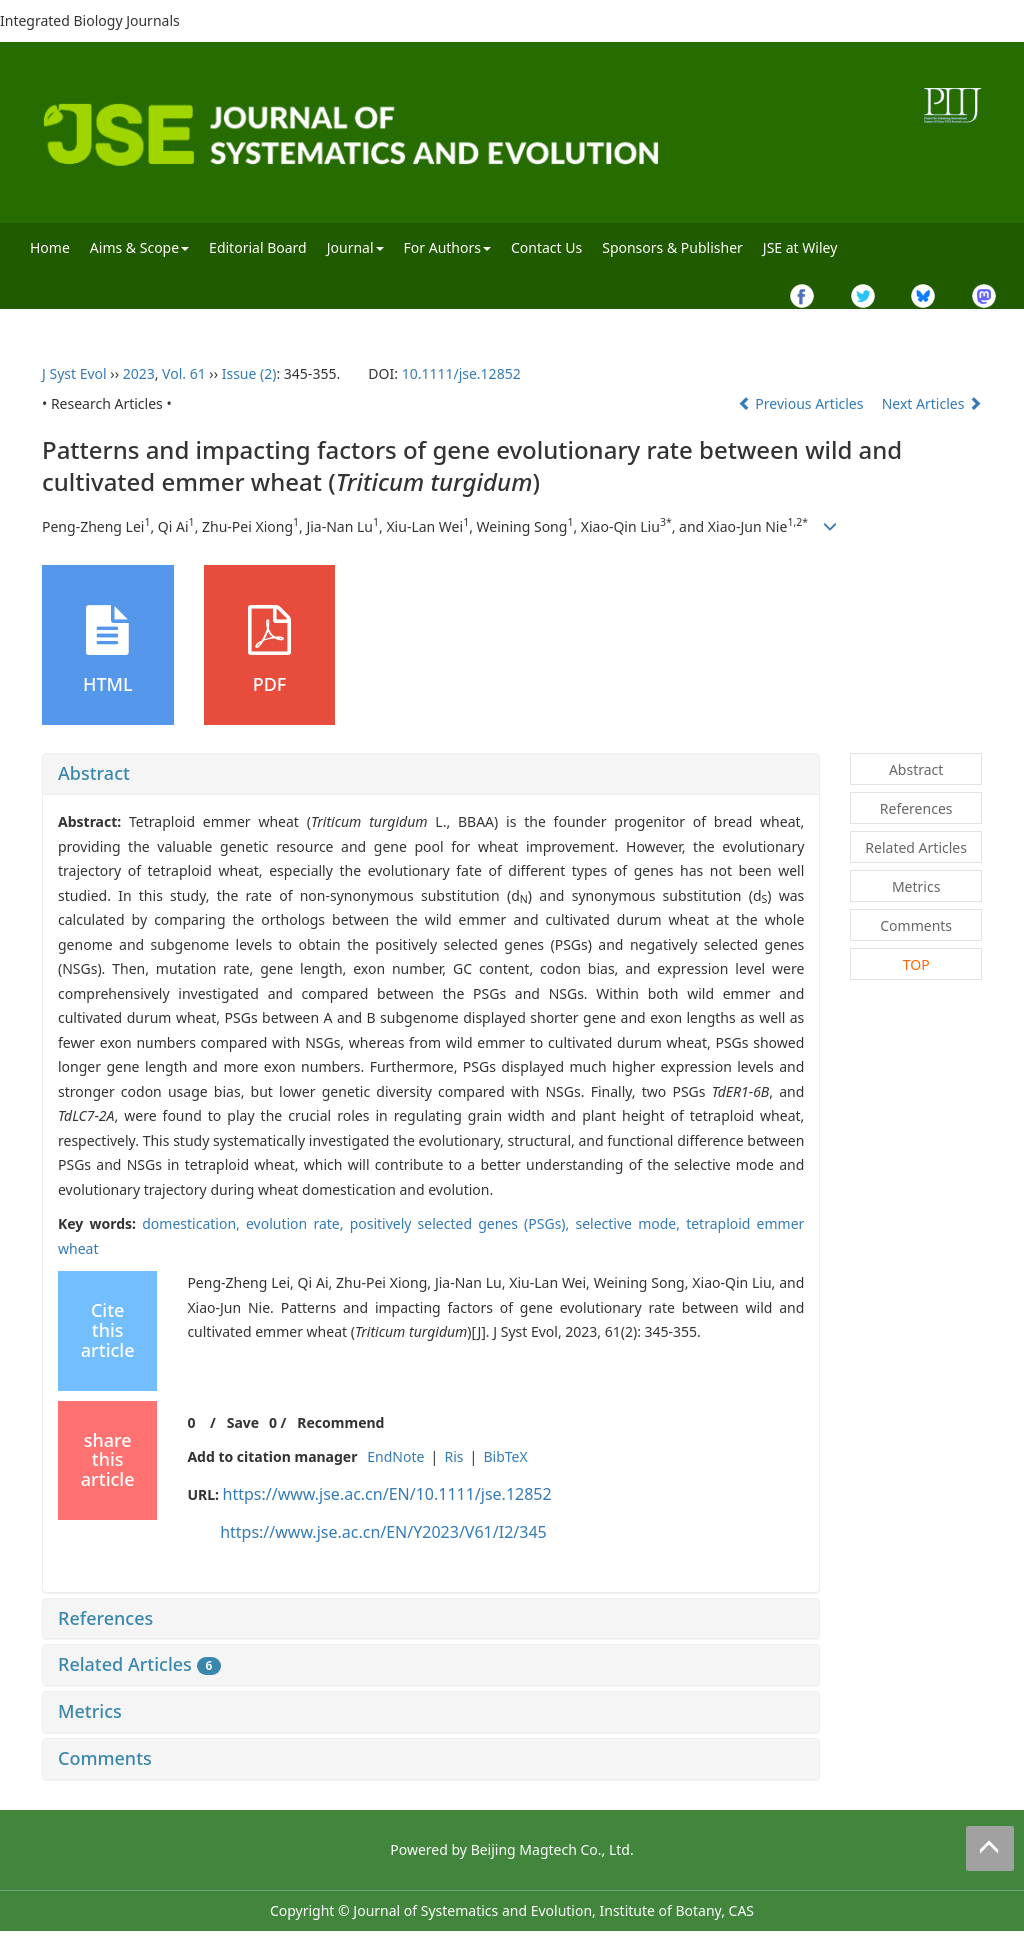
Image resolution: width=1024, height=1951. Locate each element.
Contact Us (546, 247)
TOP (916, 964)
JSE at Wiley (800, 247)
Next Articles (932, 403)
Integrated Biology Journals (90, 20)
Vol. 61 (184, 373)
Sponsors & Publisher (672, 247)
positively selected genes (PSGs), (463, 1223)
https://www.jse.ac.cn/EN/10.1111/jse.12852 (387, 1494)
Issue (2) (249, 373)
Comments (105, 1758)
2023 (139, 373)
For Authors (447, 247)
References (105, 1618)
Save (243, 1422)
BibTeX (505, 1456)
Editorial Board (258, 247)
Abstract (94, 773)
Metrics (90, 1711)
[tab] (431, 774)
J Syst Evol (74, 373)
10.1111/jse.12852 (461, 373)
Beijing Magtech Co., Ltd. (552, 1849)
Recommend (340, 1422)
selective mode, (630, 1223)
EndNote (395, 1456)
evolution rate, (298, 1223)
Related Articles (139, 1664)
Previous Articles (802, 403)
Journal (355, 247)
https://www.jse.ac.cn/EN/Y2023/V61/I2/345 (383, 1532)
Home (50, 247)
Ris (453, 1456)
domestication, (194, 1223)
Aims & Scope (139, 247)
